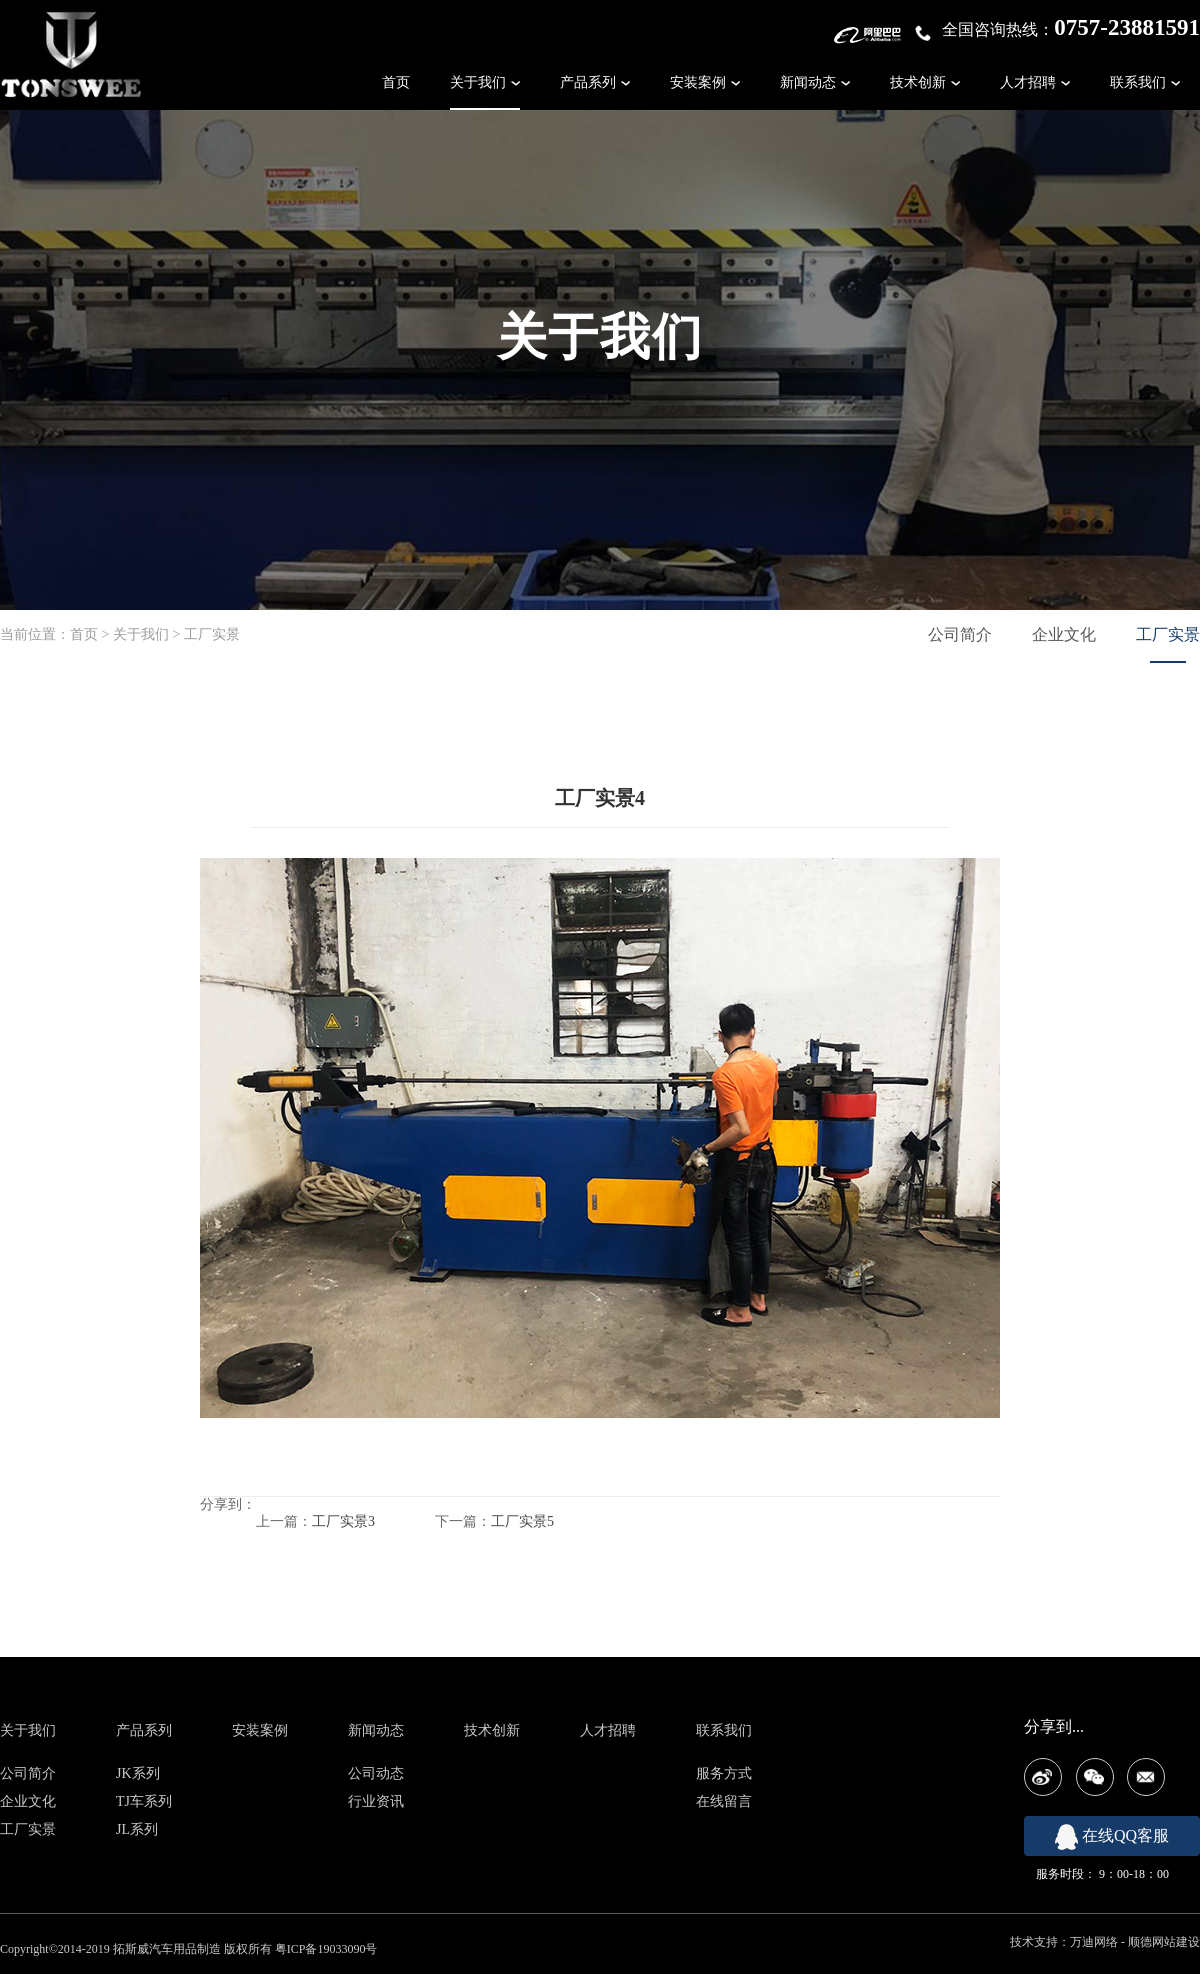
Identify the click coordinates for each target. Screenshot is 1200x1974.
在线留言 (724, 1801)
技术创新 (925, 82)
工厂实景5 (522, 1521)
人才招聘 (1035, 82)
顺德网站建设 (1164, 1942)
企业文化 (1064, 634)
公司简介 (960, 634)
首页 (396, 82)
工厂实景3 (343, 1521)
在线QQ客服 (1112, 1837)
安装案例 (705, 82)
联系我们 (1145, 82)
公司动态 (376, 1773)
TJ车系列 (144, 1801)
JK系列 (138, 1773)
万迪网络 (1094, 1942)
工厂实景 (212, 634)
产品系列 (595, 82)
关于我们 (485, 82)
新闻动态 (815, 82)
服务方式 (724, 1773)
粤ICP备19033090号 (326, 1949)
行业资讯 (376, 1801)
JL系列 (137, 1829)
